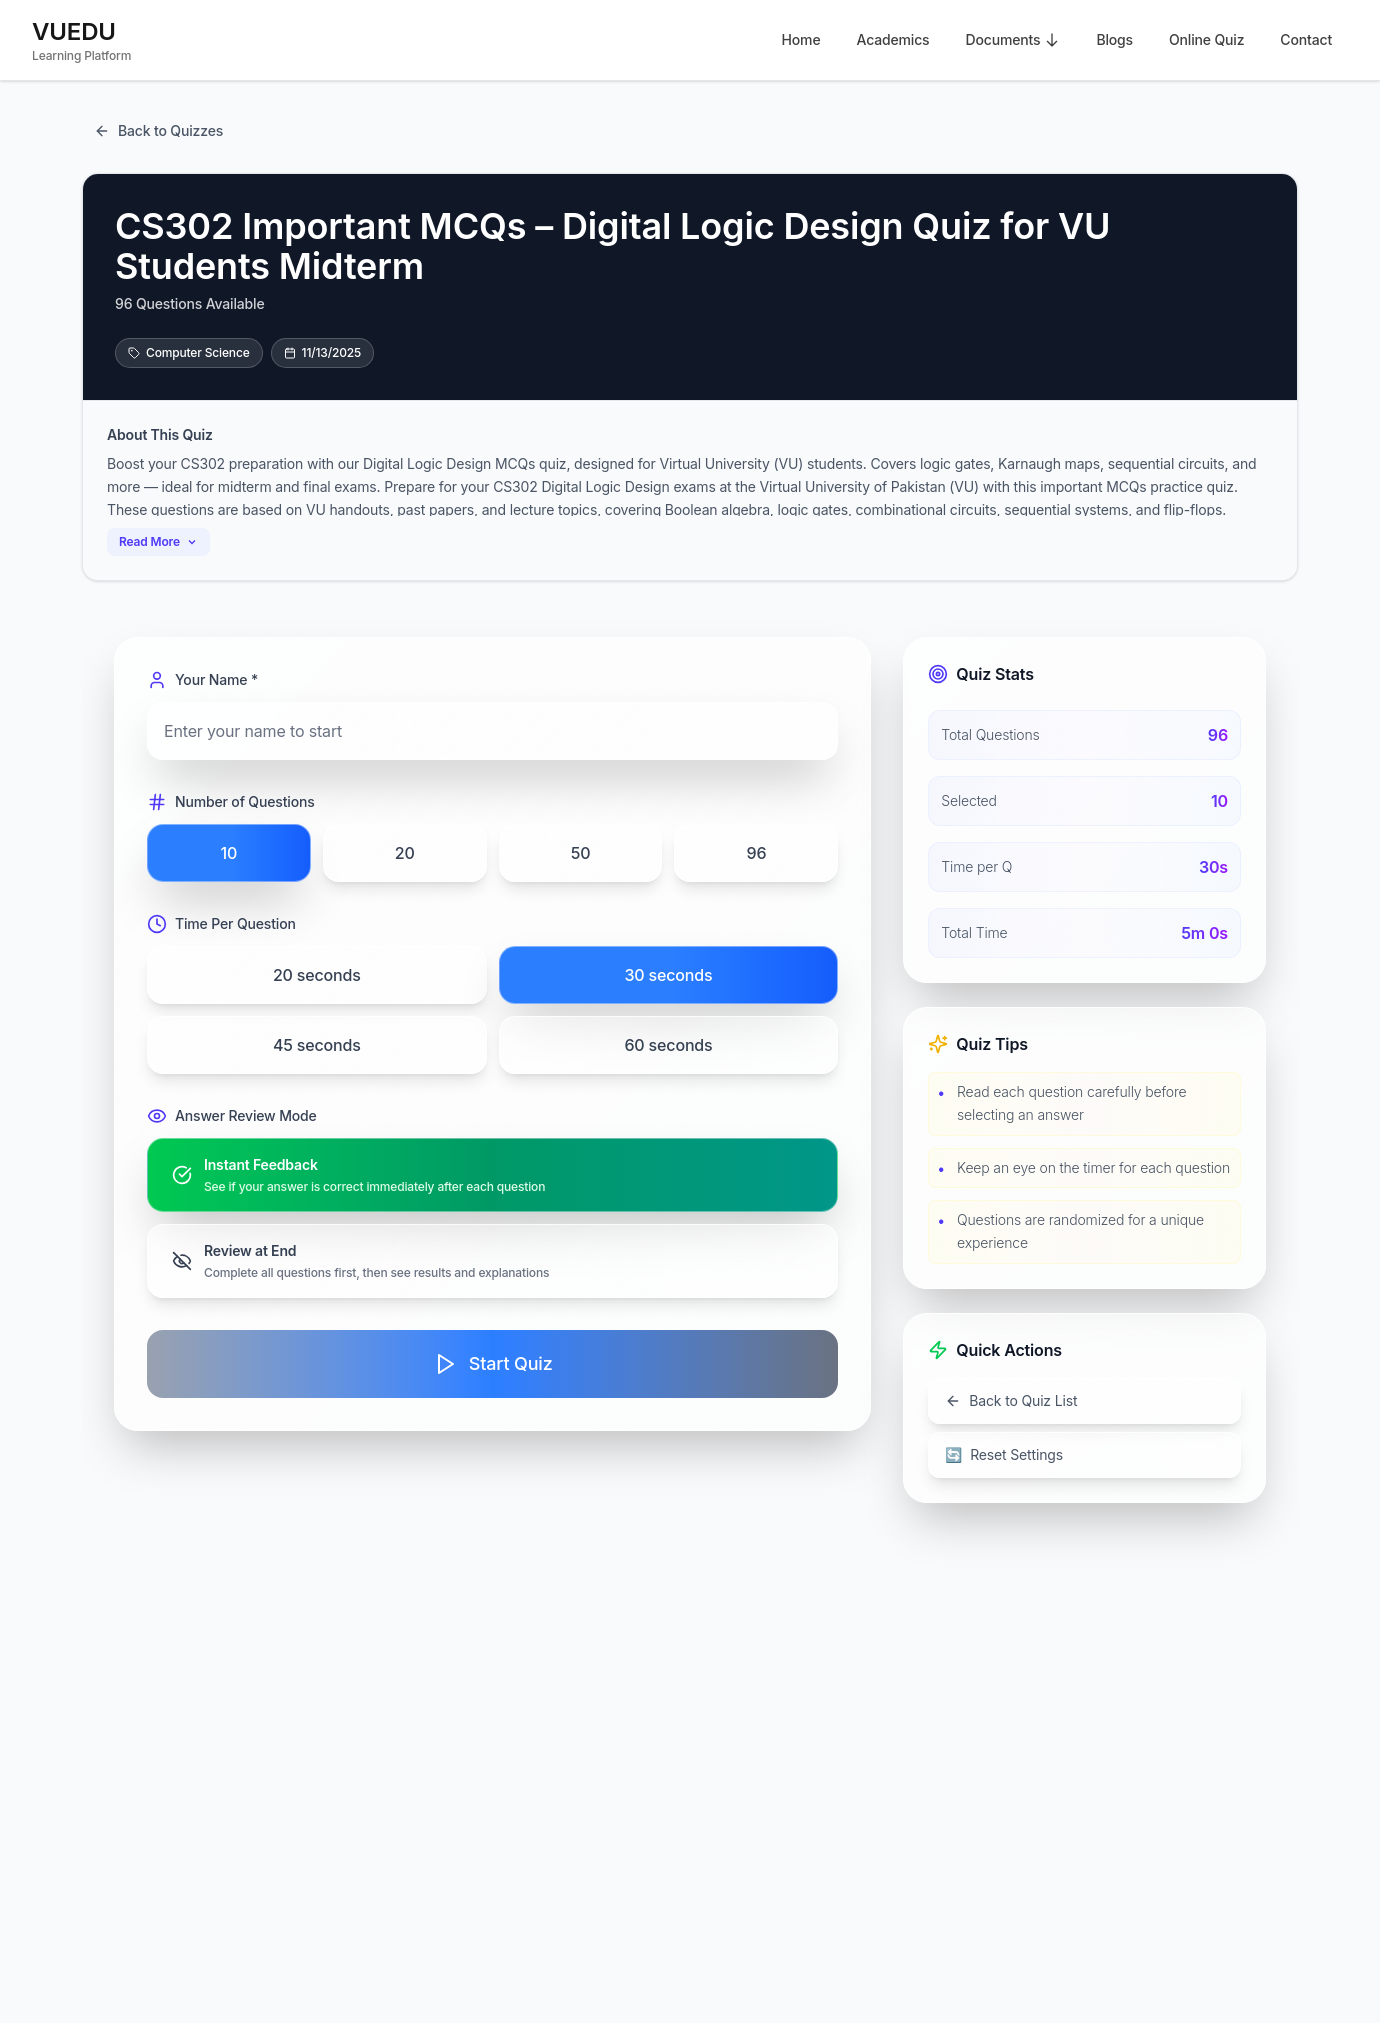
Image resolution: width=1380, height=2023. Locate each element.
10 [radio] (229, 853)
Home (801, 39)
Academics (892, 39)
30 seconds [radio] (668, 975)
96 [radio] (756, 853)
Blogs (1114, 39)
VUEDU (74, 31)
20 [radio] (405, 853)
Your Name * (202, 680)
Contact (1306, 39)
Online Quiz (1206, 39)
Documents (1012, 39)
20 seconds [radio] (317, 975)
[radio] (492, 1175)
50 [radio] (581, 853)
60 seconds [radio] (668, 1045)
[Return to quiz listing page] (158, 131)
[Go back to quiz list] (1084, 1401)
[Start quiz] (492, 1364)
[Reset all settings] (1084, 1455)
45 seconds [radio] (317, 1045)
